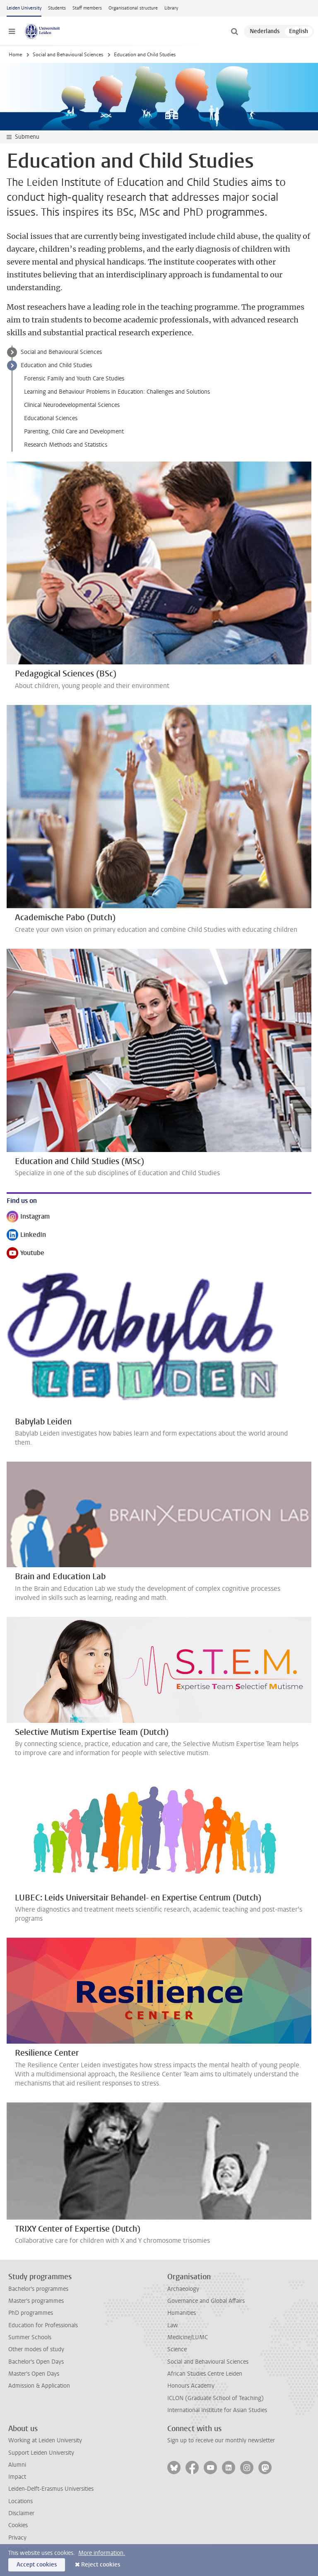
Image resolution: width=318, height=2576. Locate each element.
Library (171, 8)
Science (177, 2349)
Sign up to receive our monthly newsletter (221, 2440)
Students (57, 8)
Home (15, 54)
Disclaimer (21, 2513)
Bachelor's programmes (38, 2289)
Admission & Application (39, 2386)
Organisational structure (133, 8)
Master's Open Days (33, 2374)
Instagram (28, 1217)
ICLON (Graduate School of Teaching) (215, 2398)
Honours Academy (190, 2386)
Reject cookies (100, 2565)
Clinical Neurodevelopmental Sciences (72, 405)
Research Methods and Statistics (65, 445)
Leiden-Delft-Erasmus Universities (51, 2489)
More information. (101, 2553)
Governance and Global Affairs (206, 2301)
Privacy (17, 2538)
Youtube (25, 1253)
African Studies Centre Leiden (204, 2374)
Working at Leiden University (45, 2440)
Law (172, 2325)
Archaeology (183, 2289)
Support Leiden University (41, 2453)
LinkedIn (26, 1235)
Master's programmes (36, 2301)
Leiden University (24, 8)
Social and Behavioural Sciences (68, 54)
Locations (20, 2501)
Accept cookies (37, 2565)
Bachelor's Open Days (36, 2362)
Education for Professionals (43, 2325)
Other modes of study (36, 2349)
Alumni (17, 2465)
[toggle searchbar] (234, 31)
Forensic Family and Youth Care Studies (74, 378)
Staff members (87, 8)
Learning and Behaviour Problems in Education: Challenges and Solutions (117, 392)
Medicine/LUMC (187, 2337)
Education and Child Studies (56, 365)
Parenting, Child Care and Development (74, 431)
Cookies (18, 2525)
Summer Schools (29, 2337)
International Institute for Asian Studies (217, 2410)
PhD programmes (30, 2313)
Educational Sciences (50, 418)
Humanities (181, 2313)
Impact (17, 2477)
